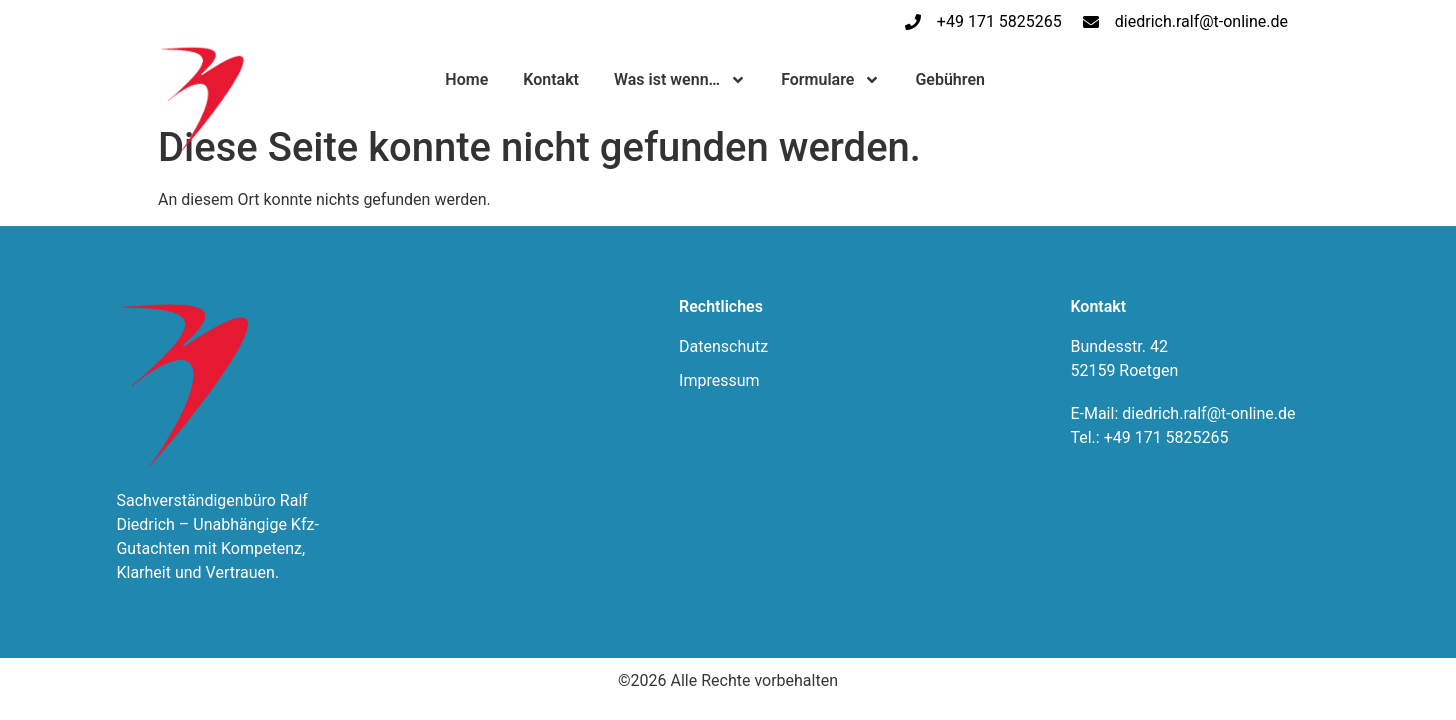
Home (466, 79)
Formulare (830, 80)
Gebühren (950, 79)
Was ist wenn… (680, 80)
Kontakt (551, 79)
